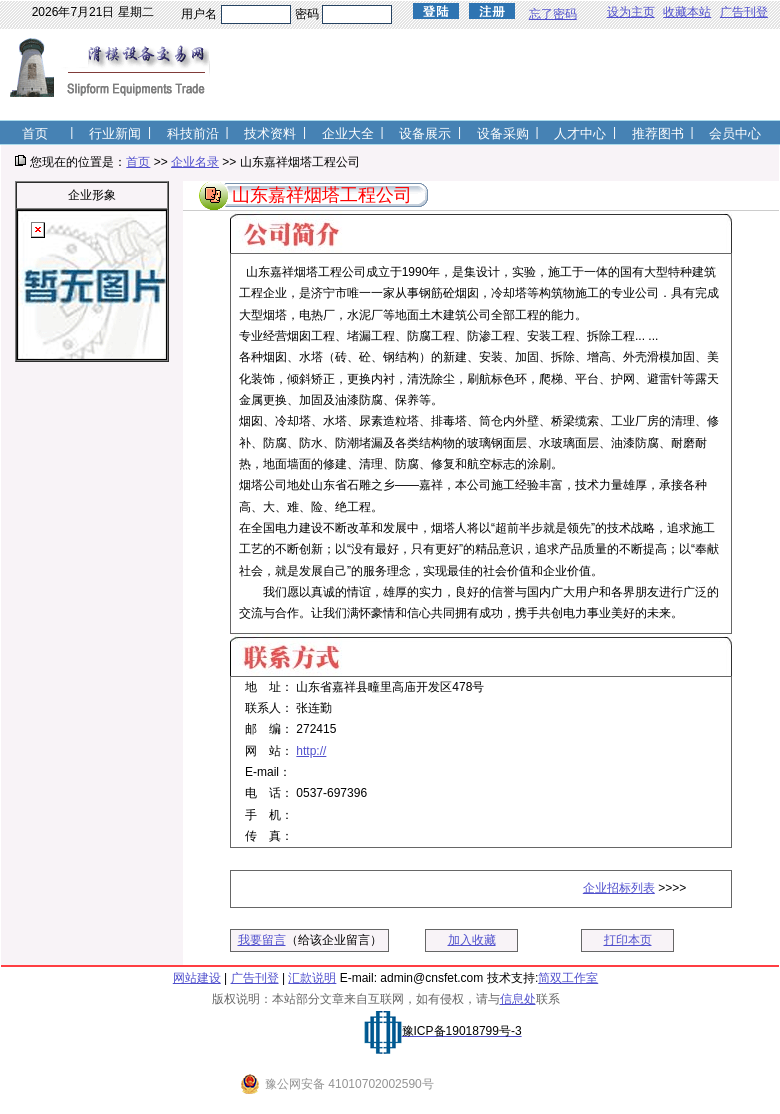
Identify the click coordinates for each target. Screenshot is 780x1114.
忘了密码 (553, 14)
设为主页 (631, 12)
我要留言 (262, 940)
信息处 (518, 999)
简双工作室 (568, 978)
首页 (138, 162)
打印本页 (628, 940)
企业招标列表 (619, 888)
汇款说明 (312, 978)
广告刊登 (744, 12)
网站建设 (197, 978)
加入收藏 (472, 940)
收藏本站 (687, 12)
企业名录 (195, 162)
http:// (311, 751)
